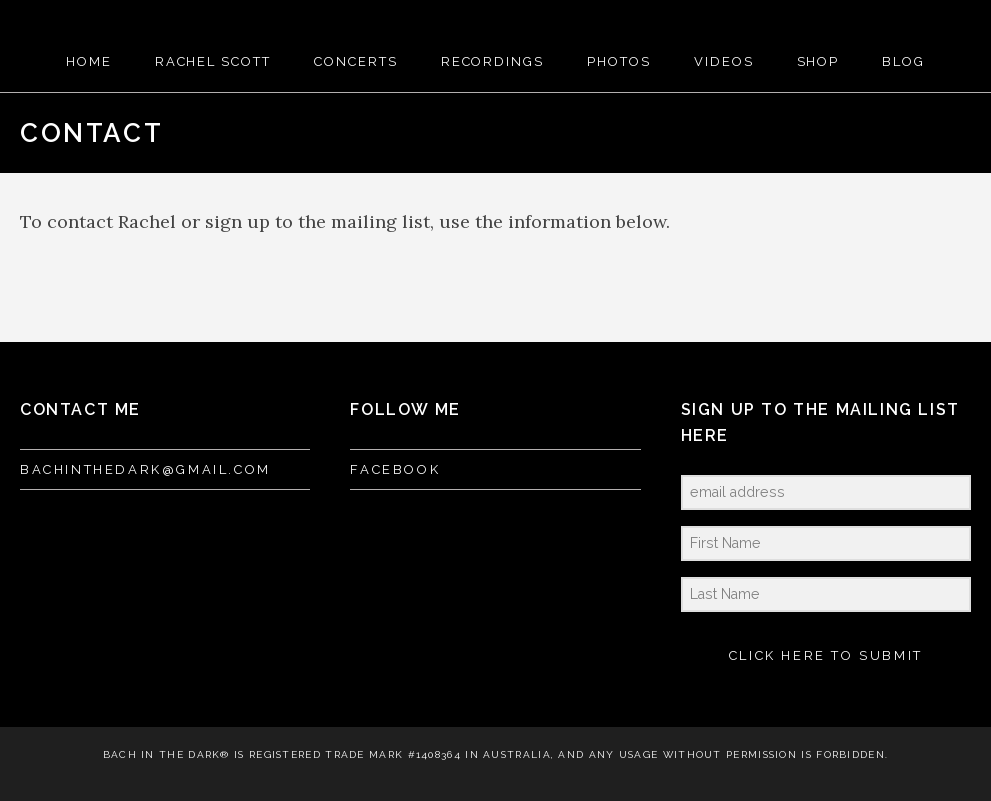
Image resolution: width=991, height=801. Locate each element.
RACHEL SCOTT (213, 61)
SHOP (818, 61)
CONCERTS (356, 61)
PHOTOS (619, 61)
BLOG (903, 61)
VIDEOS (724, 61)
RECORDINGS (493, 61)
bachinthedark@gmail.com (145, 469)
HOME (89, 61)
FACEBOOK (395, 469)
